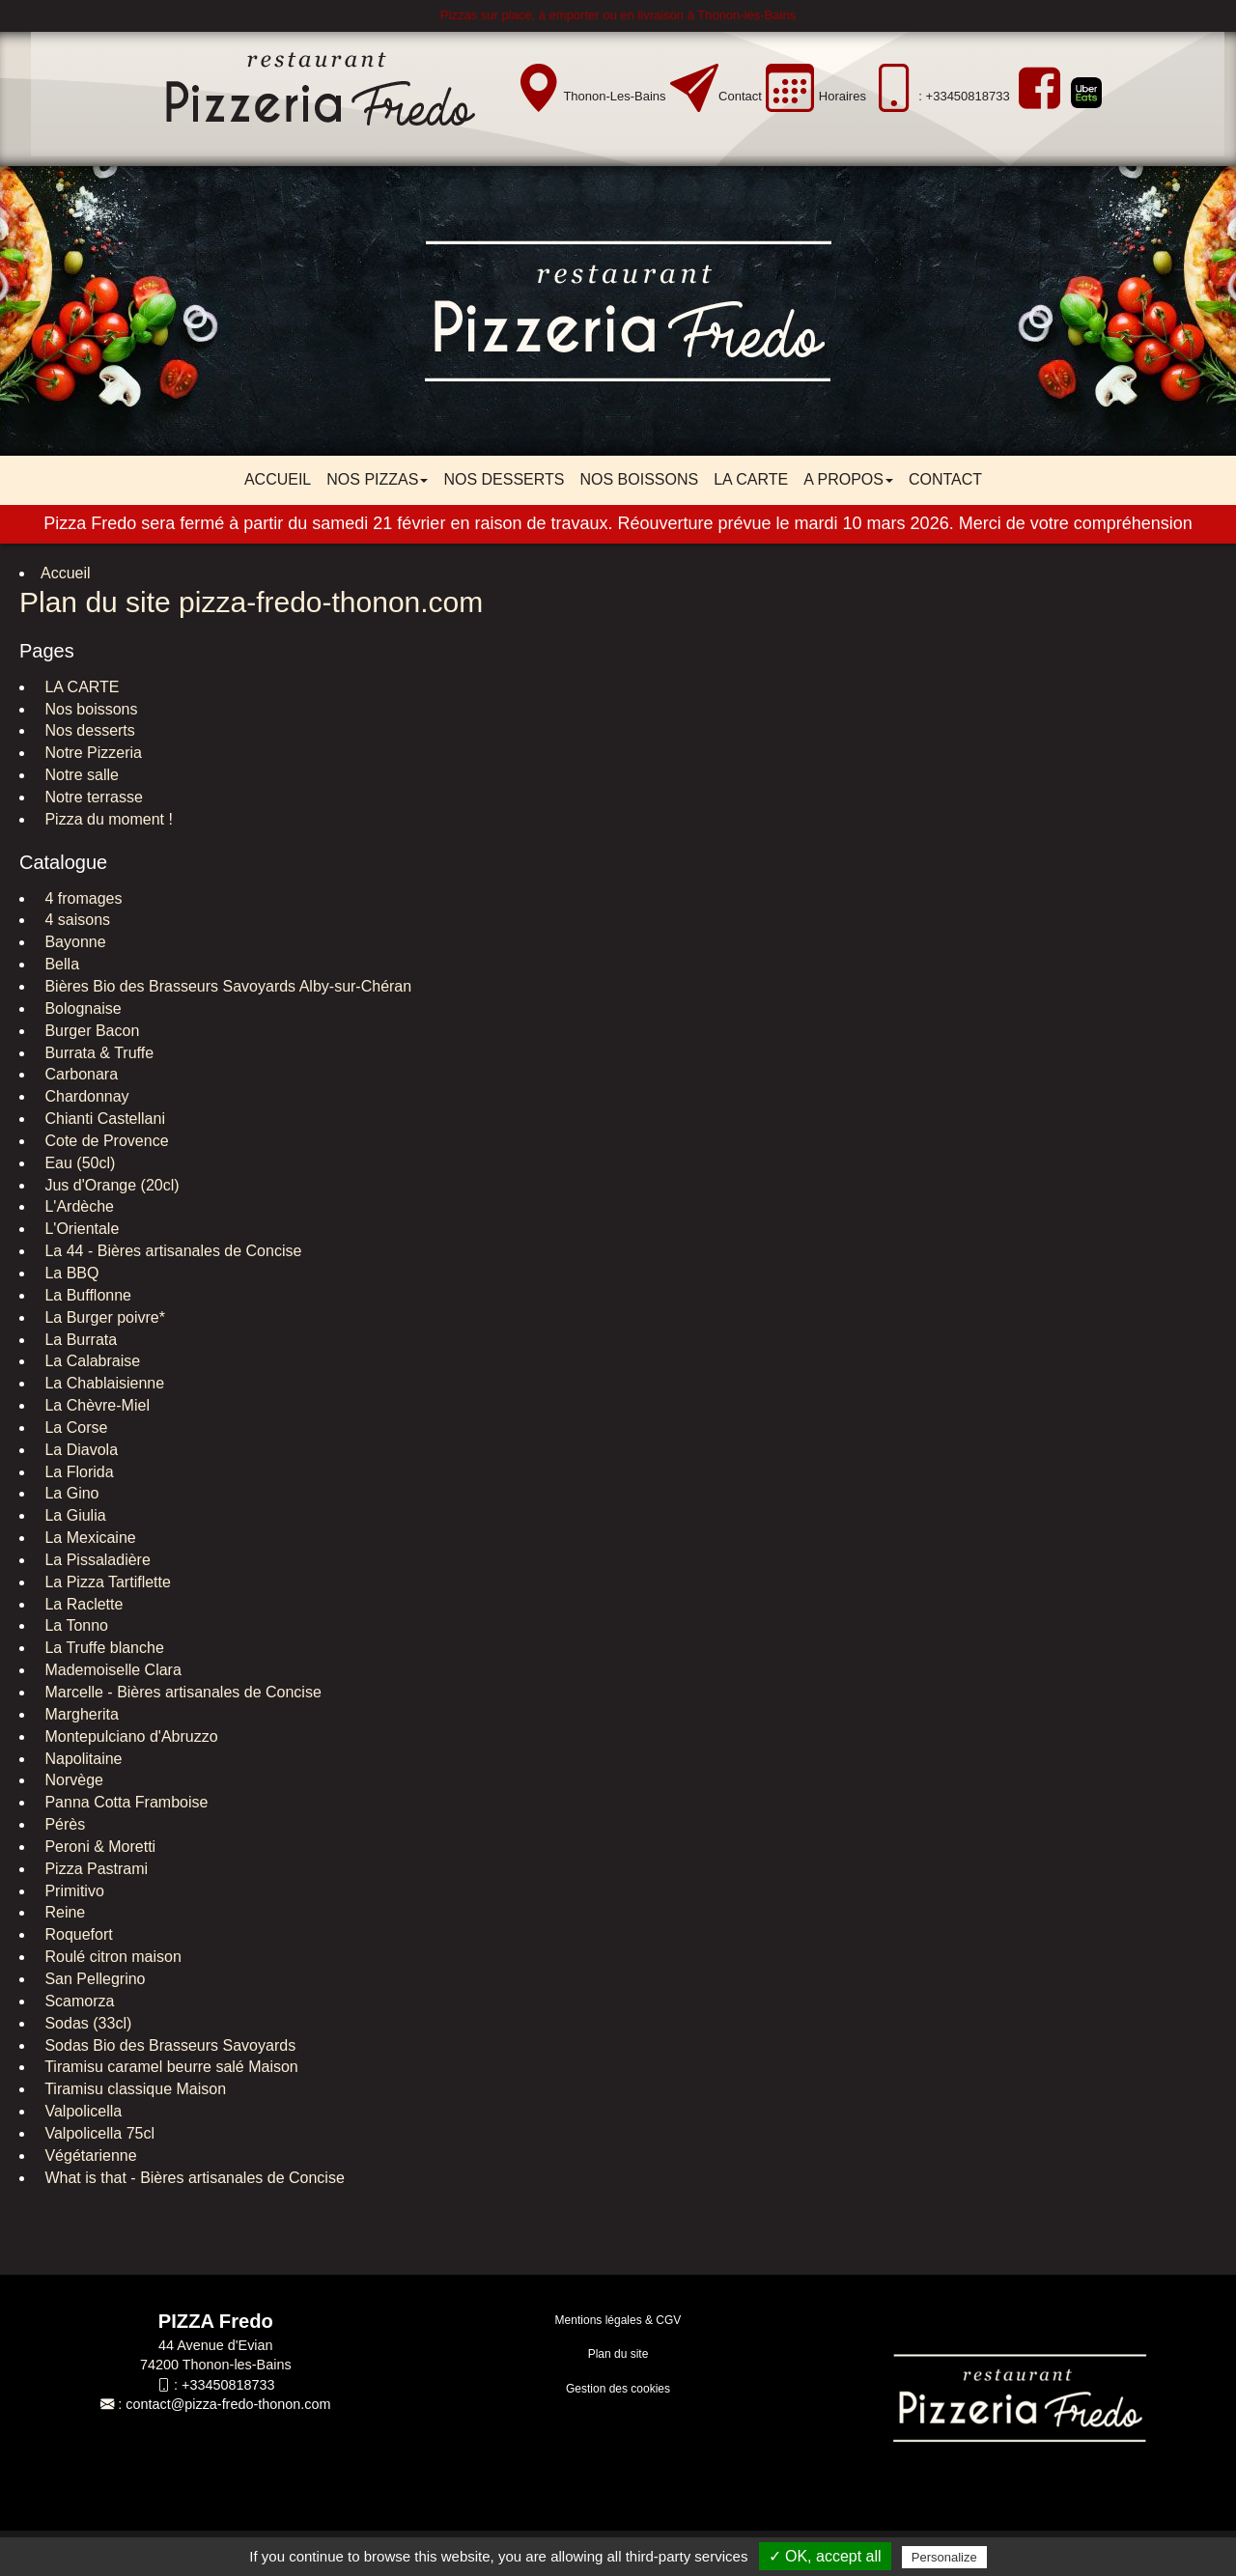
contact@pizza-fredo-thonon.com (228, 2404)
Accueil (277, 479)
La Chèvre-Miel (95, 1405)
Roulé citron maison (111, 1956)
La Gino (69, 1493)
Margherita (80, 1714)
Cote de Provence (105, 1141)
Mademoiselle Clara (111, 1670)
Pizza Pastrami (94, 1869)
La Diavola (79, 1450)
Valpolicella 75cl (97, 2133)
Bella (60, 964)
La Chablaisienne (102, 1383)
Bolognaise (81, 1008)
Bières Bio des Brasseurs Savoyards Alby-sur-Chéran (226, 986)
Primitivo (72, 1891)
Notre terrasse (92, 797)
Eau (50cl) (78, 1163)
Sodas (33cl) (86, 2023)
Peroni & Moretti (98, 1846)
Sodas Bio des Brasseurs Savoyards (168, 2045)
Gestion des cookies (618, 2388)
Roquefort (77, 1934)
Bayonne (73, 942)
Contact (740, 96)
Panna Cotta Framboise (124, 1802)
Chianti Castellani (103, 1118)
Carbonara (79, 1074)
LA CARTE (751, 479)
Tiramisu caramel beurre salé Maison (169, 2066)
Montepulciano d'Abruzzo (129, 1736)
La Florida (77, 1472)
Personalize (944, 2557)
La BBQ (69, 1273)
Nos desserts (503, 479)
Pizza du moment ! (107, 819)
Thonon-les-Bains (614, 96)
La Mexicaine (88, 1537)
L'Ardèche (77, 1206)
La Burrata (79, 1339)
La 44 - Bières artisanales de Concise (171, 1251)
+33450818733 (228, 2385)
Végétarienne (89, 2155)
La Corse (74, 1427)
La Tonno (74, 1625)
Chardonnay (85, 1096)
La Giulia (73, 1515)
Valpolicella (81, 2111)
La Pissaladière (96, 1560)
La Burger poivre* (103, 1317)
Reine (63, 1912)
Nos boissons (638, 479)
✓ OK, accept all (825, 2556)
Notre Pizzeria (91, 752)
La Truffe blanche (102, 1647)
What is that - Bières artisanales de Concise (193, 2178)
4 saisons (75, 919)
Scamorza (77, 2001)
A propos (848, 479)
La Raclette (82, 1604)
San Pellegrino (93, 1979)
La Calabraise (90, 1361)
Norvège (72, 1780)
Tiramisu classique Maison (133, 2089)
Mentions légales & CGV (618, 2320)
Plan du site (618, 2354)
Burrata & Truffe (97, 1053)
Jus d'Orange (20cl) (110, 1185)
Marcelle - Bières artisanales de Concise (181, 1692)
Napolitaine (82, 1758)
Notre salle (80, 775)
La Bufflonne (86, 1295)
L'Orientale (80, 1228)
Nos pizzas (377, 479)
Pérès (63, 1824)
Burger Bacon (90, 1030)
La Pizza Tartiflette (106, 1582)
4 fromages (81, 898)
